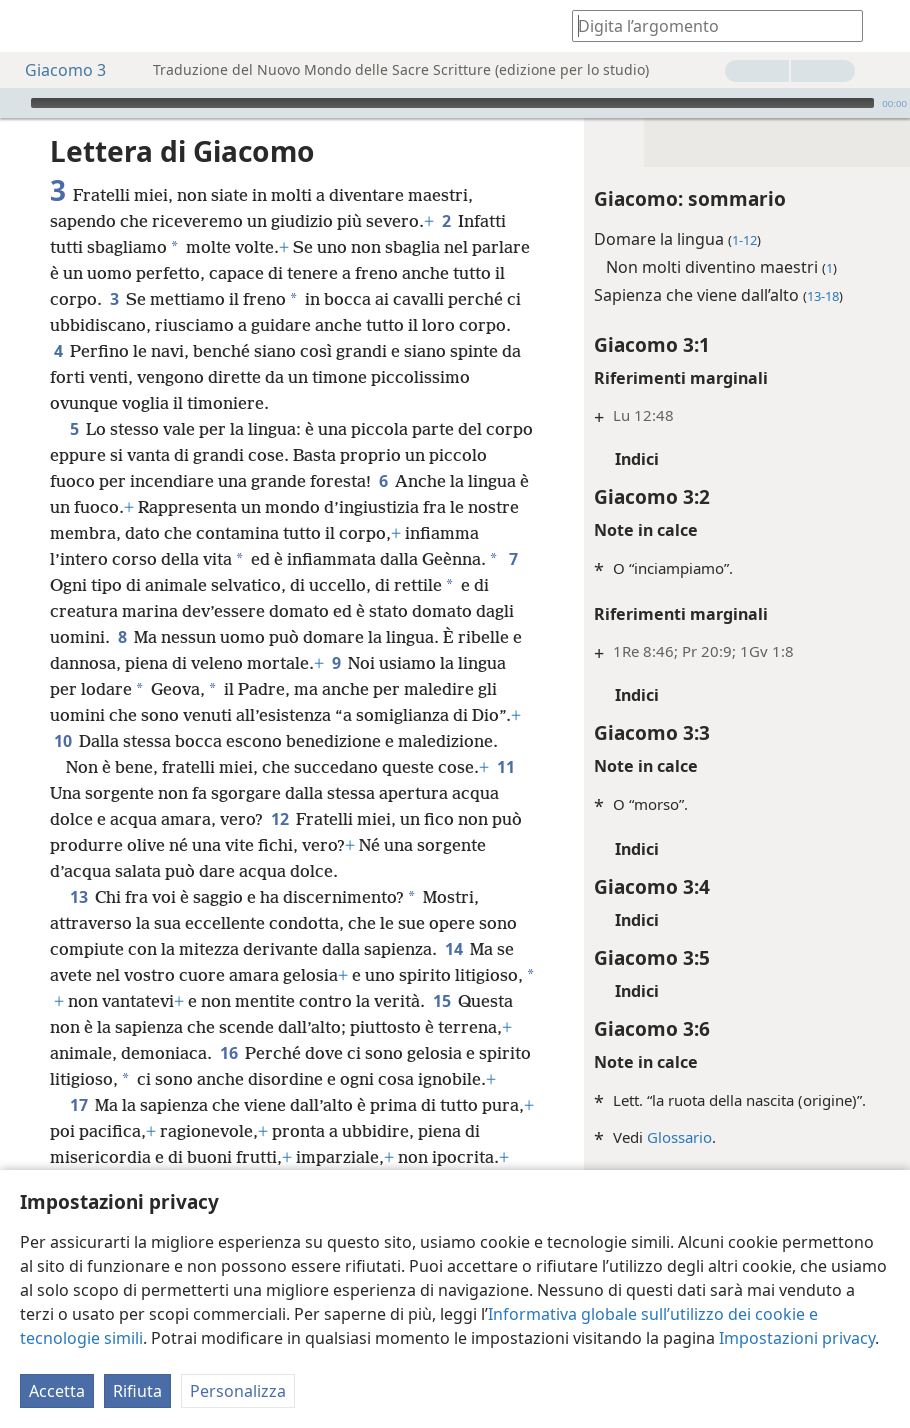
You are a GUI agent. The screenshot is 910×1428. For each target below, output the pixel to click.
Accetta (57, 1391)
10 (252, 741)
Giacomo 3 (55, 70)
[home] (30, 26)
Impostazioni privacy (797, 1338)
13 (78, 923)
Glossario (655, 1137)
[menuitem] (30, 26)
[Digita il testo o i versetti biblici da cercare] (708, 25)
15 (117, 1053)
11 (62, 819)
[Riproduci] (13, 103)
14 (62, 1001)
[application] (455, 103)
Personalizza (238, 1391)
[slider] (452, 103)
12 (330, 845)
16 (394, 1079)
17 (78, 1157)
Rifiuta (137, 1391)
